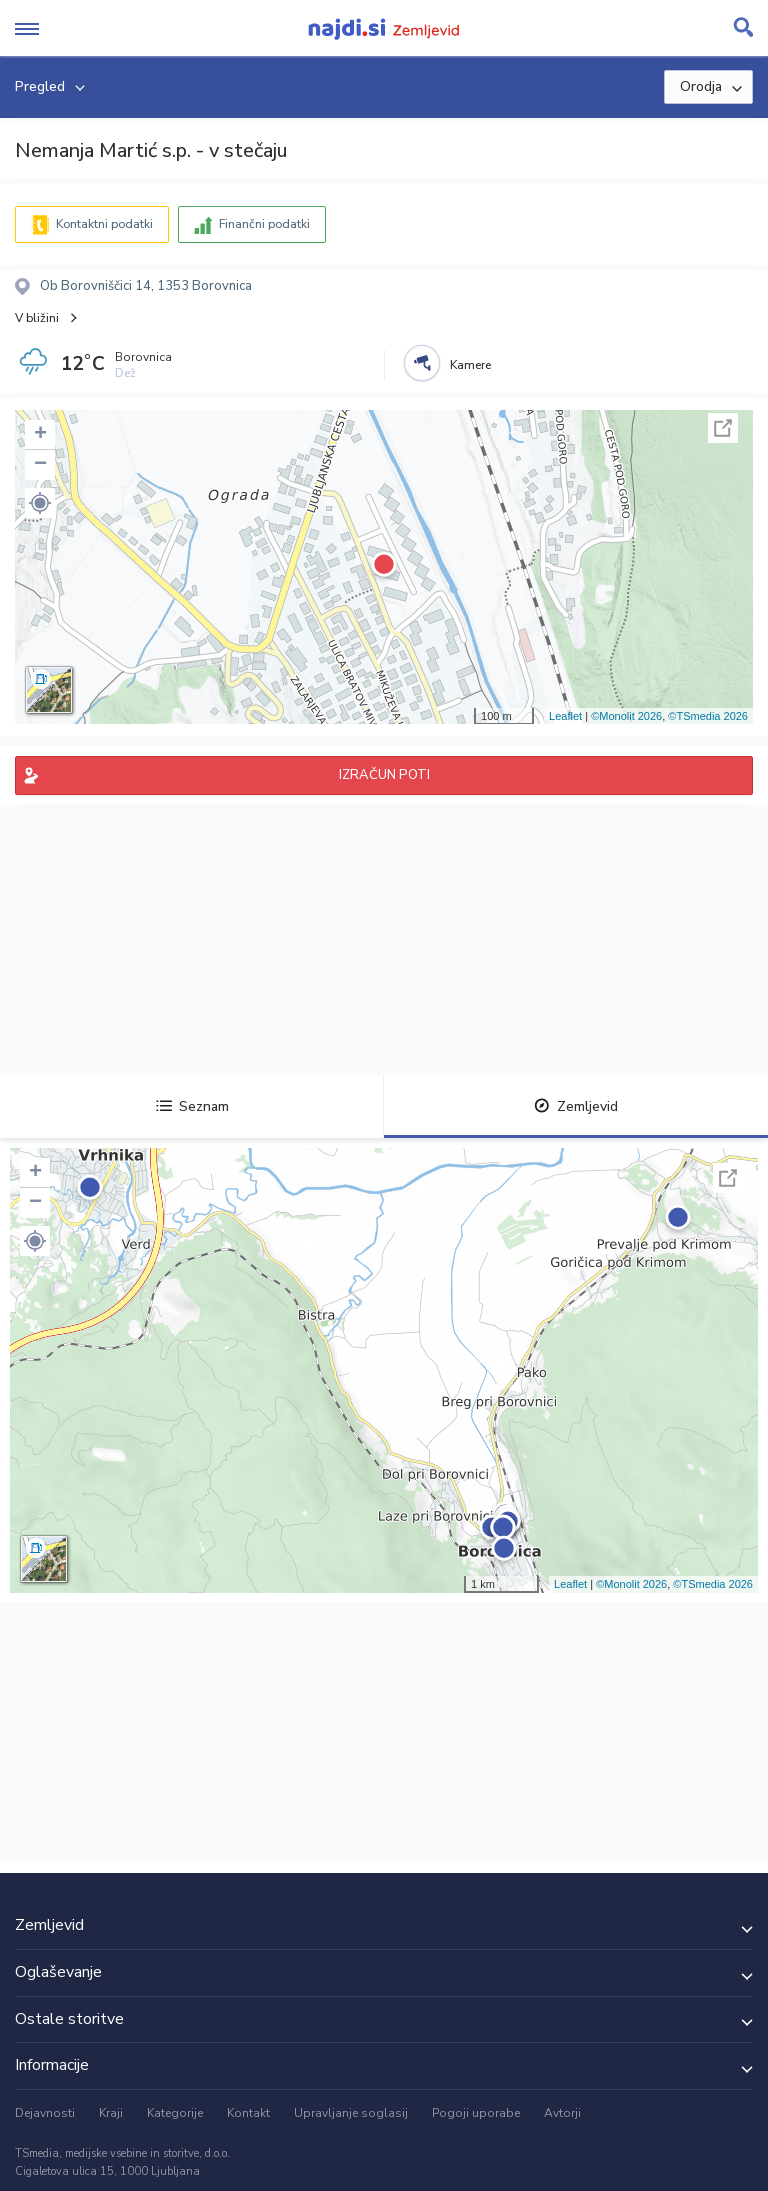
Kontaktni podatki (104, 224)
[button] (40, 503)
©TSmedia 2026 (708, 716)
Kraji (111, 2113)
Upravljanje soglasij (351, 2113)
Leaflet (565, 716)
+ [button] (40, 435)
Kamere (470, 365)
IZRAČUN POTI (384, 775)
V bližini (37, 318)
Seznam (192, 1106)
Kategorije (175, 2113)
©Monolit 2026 (626, 716)
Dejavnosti (45, 2113)
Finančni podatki (264, 224)
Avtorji (562, 2113)
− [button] (40, 465)
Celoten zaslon (723, 428)
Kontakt (248, 2113)
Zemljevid (576, 1106)
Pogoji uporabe (476, 2113)
